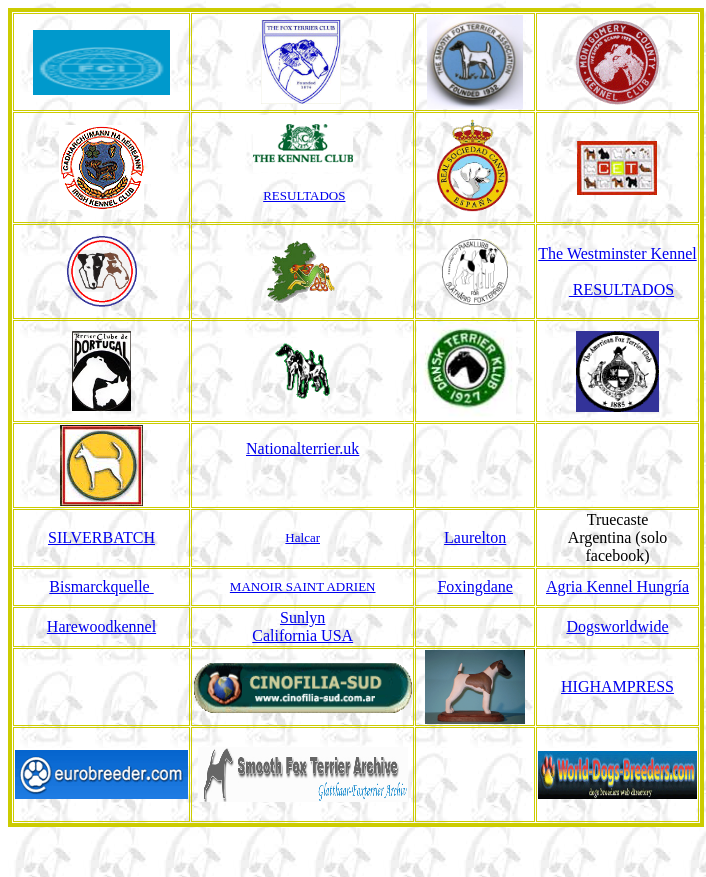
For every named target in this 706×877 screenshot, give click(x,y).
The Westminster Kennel (617, 253)
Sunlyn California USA (302, 626)
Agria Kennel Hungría (617, 586)
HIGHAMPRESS (617, 686)
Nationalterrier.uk (302, 448)
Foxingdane (475, 586)
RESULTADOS (304, 195)
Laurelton (475, 537)
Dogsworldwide (617, 626)
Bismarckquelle (101, 586)
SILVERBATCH (101, 537)
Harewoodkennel (101, 626)
